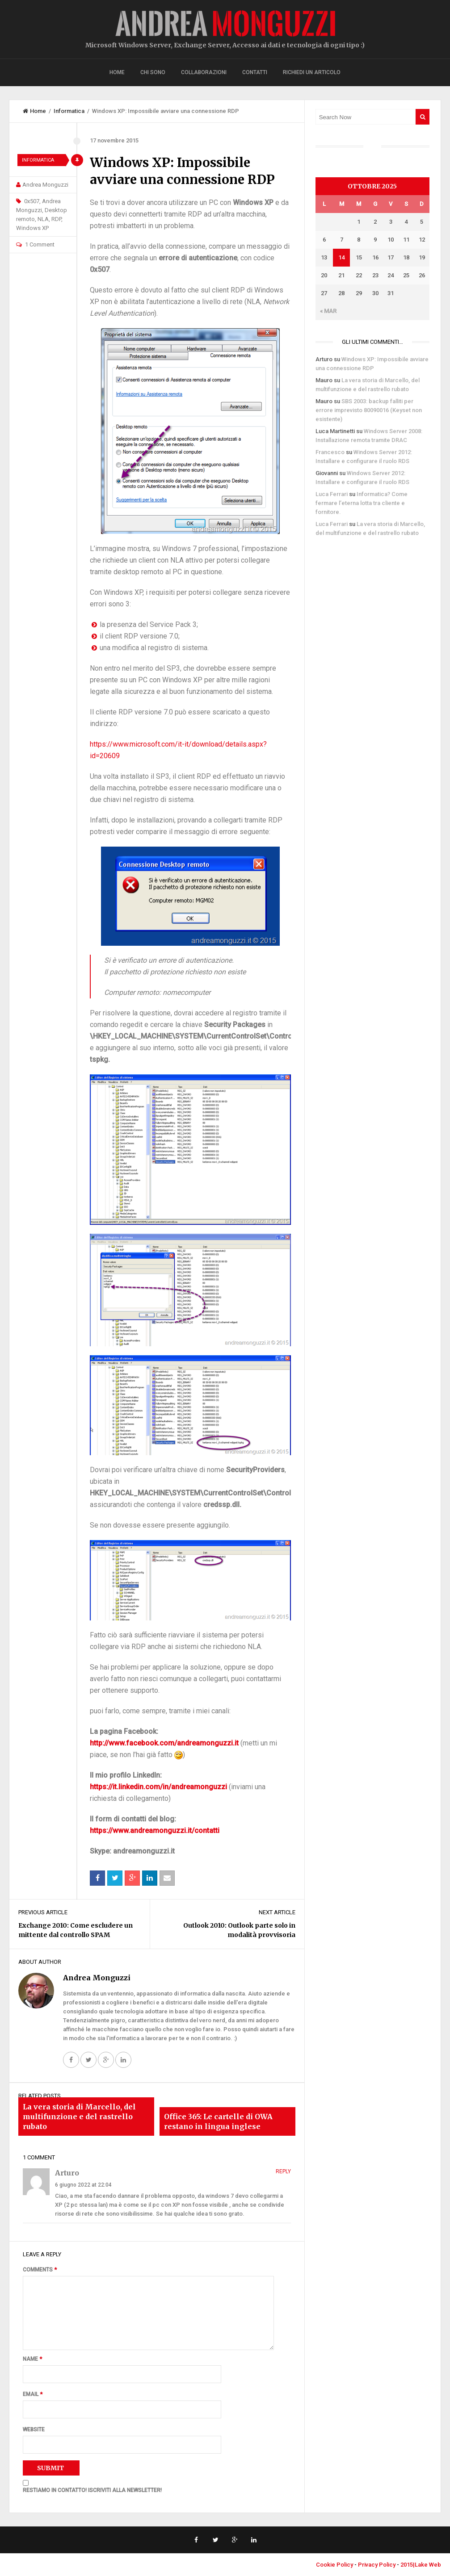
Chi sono (152, 72)
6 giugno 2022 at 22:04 (83, 2185)
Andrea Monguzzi (45, 184)
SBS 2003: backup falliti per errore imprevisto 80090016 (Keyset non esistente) (368, 410)
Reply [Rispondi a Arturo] (283, 2171)
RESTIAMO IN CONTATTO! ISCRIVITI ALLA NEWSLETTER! (92, 2490)
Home (117, 72)
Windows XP (32, 228)
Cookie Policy (334, 2564)
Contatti (254, 72)
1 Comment (40, 244)
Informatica (69, 111)
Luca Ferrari (331, 494)
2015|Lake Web (420, 2564)
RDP (56, 219)
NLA (43, 219)
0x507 (31, 201)
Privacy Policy (376, 2564)
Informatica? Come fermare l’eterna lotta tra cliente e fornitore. (361, 503)
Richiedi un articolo (312, 72)
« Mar (328, 311)
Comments (40, 2270)
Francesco (330, 452)
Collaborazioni (204, 72)
